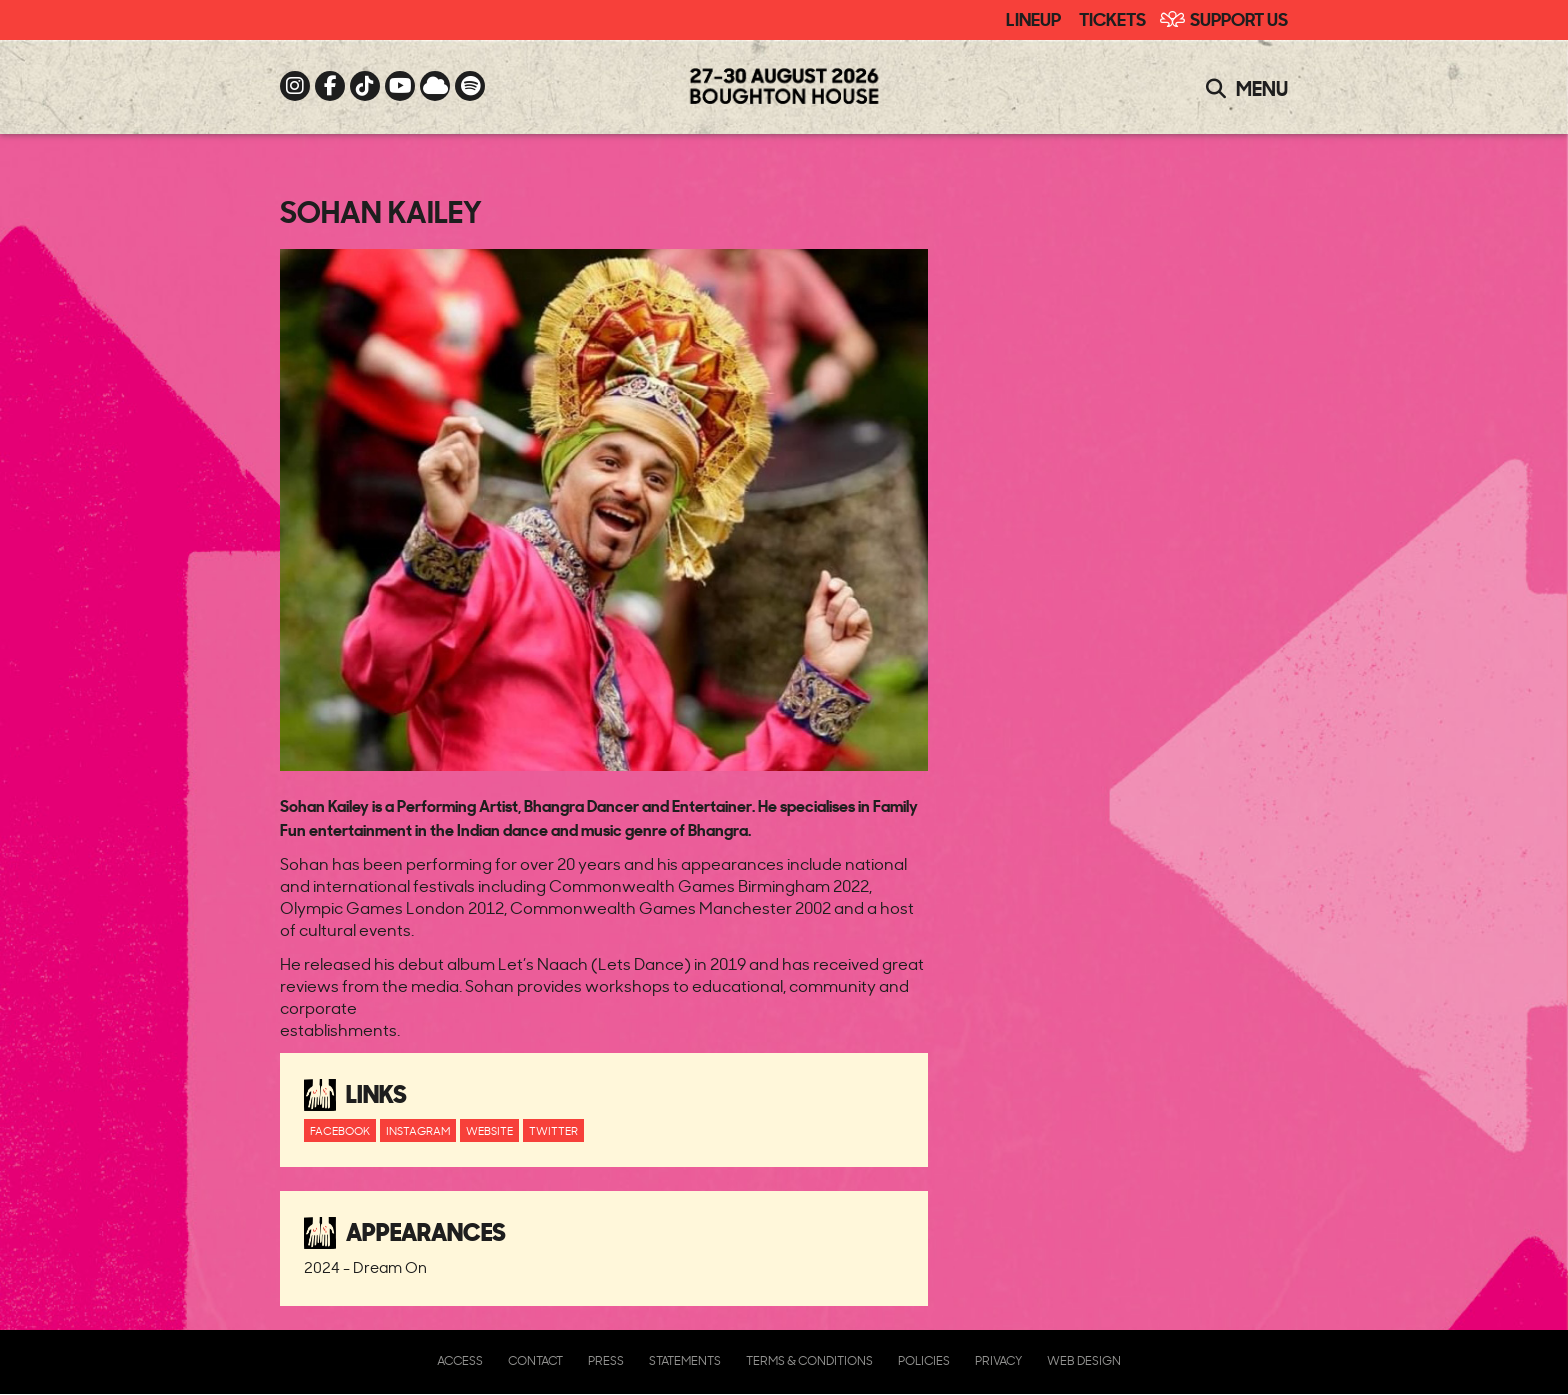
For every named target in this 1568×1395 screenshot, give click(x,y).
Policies (924, 1360)
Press (606, 1360)
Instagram (418, 1130)
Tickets (1112, 18)
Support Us (1239, 18)
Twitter (553, 1130)
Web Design (1084, 1360)
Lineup (1033, 18)
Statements (685, 1360)
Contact (535, 1360)
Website (489, 1130)
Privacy (998, 1360)
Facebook (340, 1130)
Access (460, 1360)
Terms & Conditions (809, 1360)
